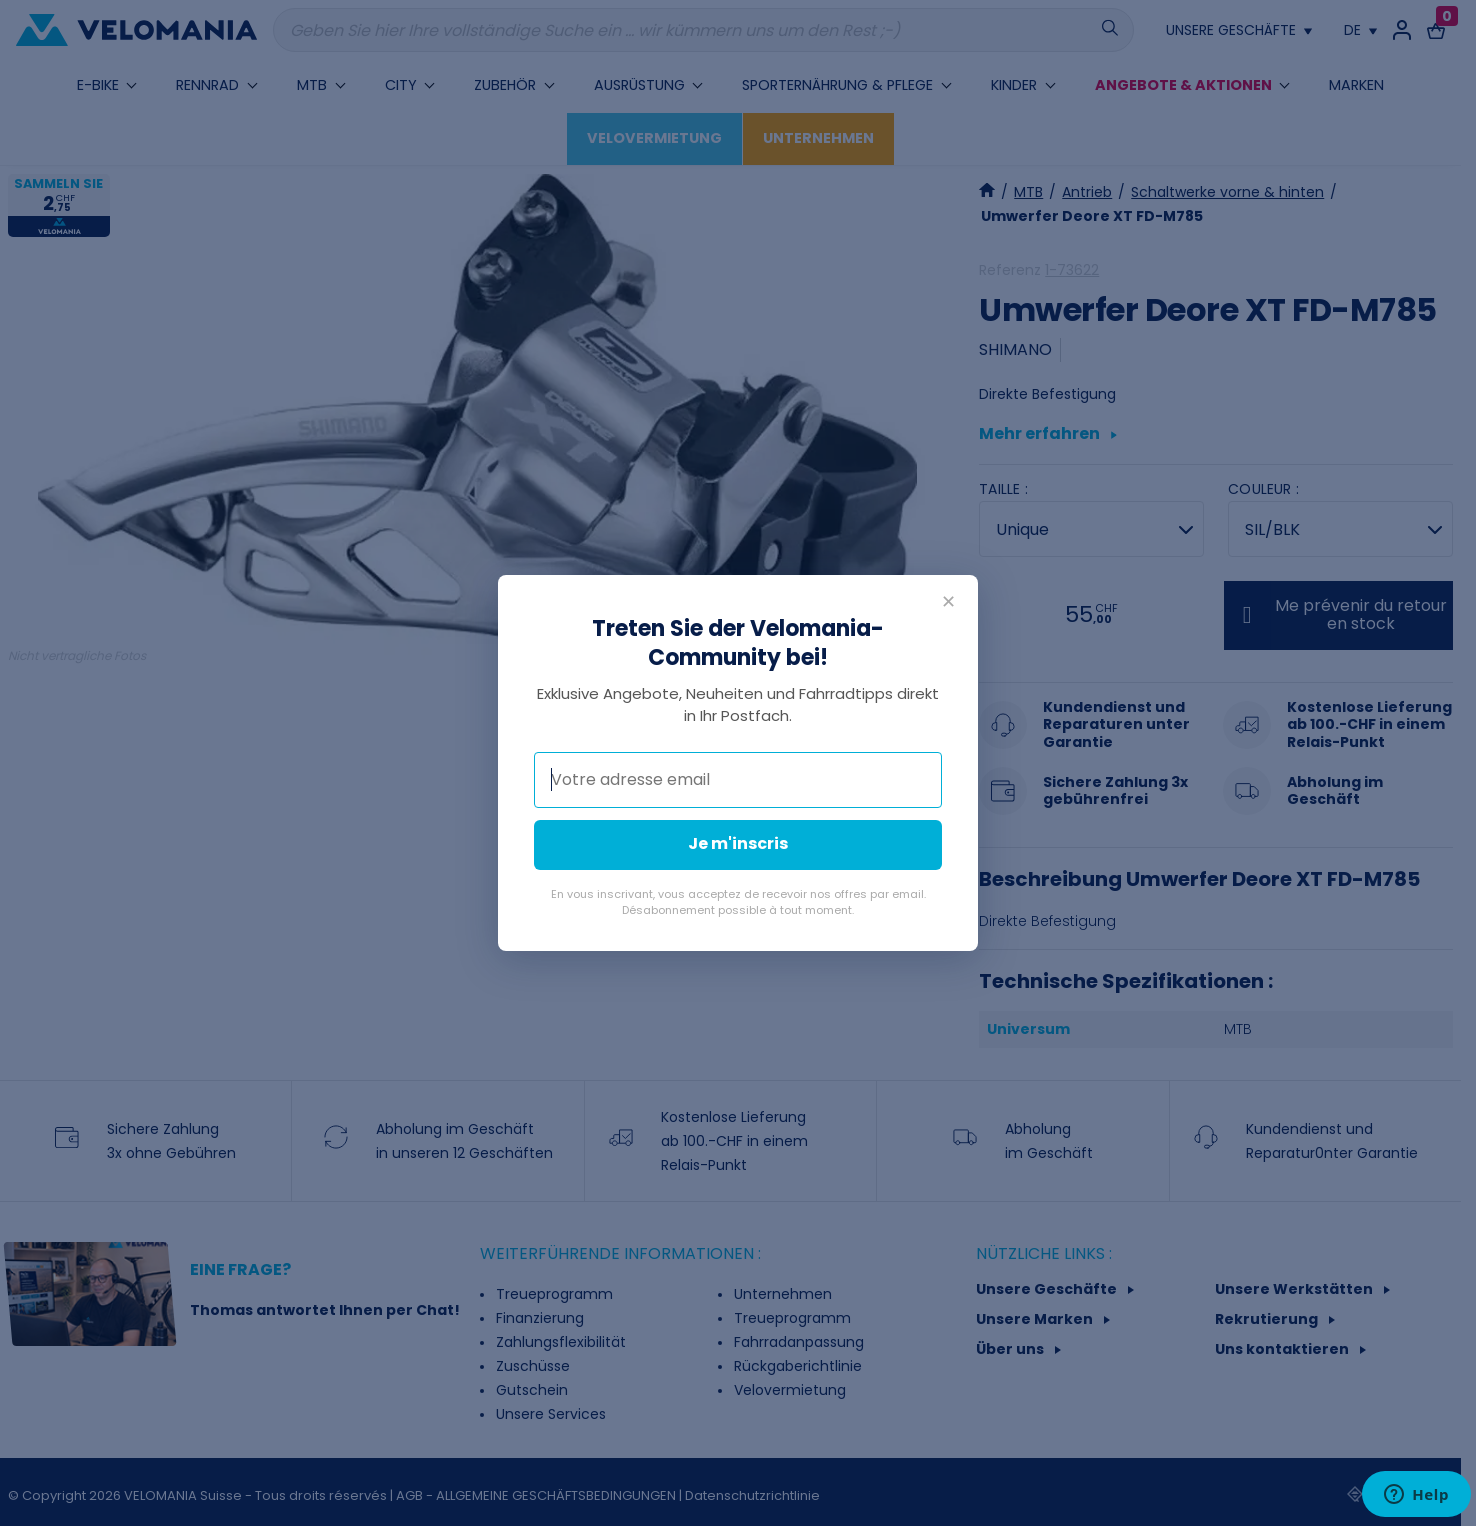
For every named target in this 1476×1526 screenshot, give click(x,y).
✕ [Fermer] (948, 601)
